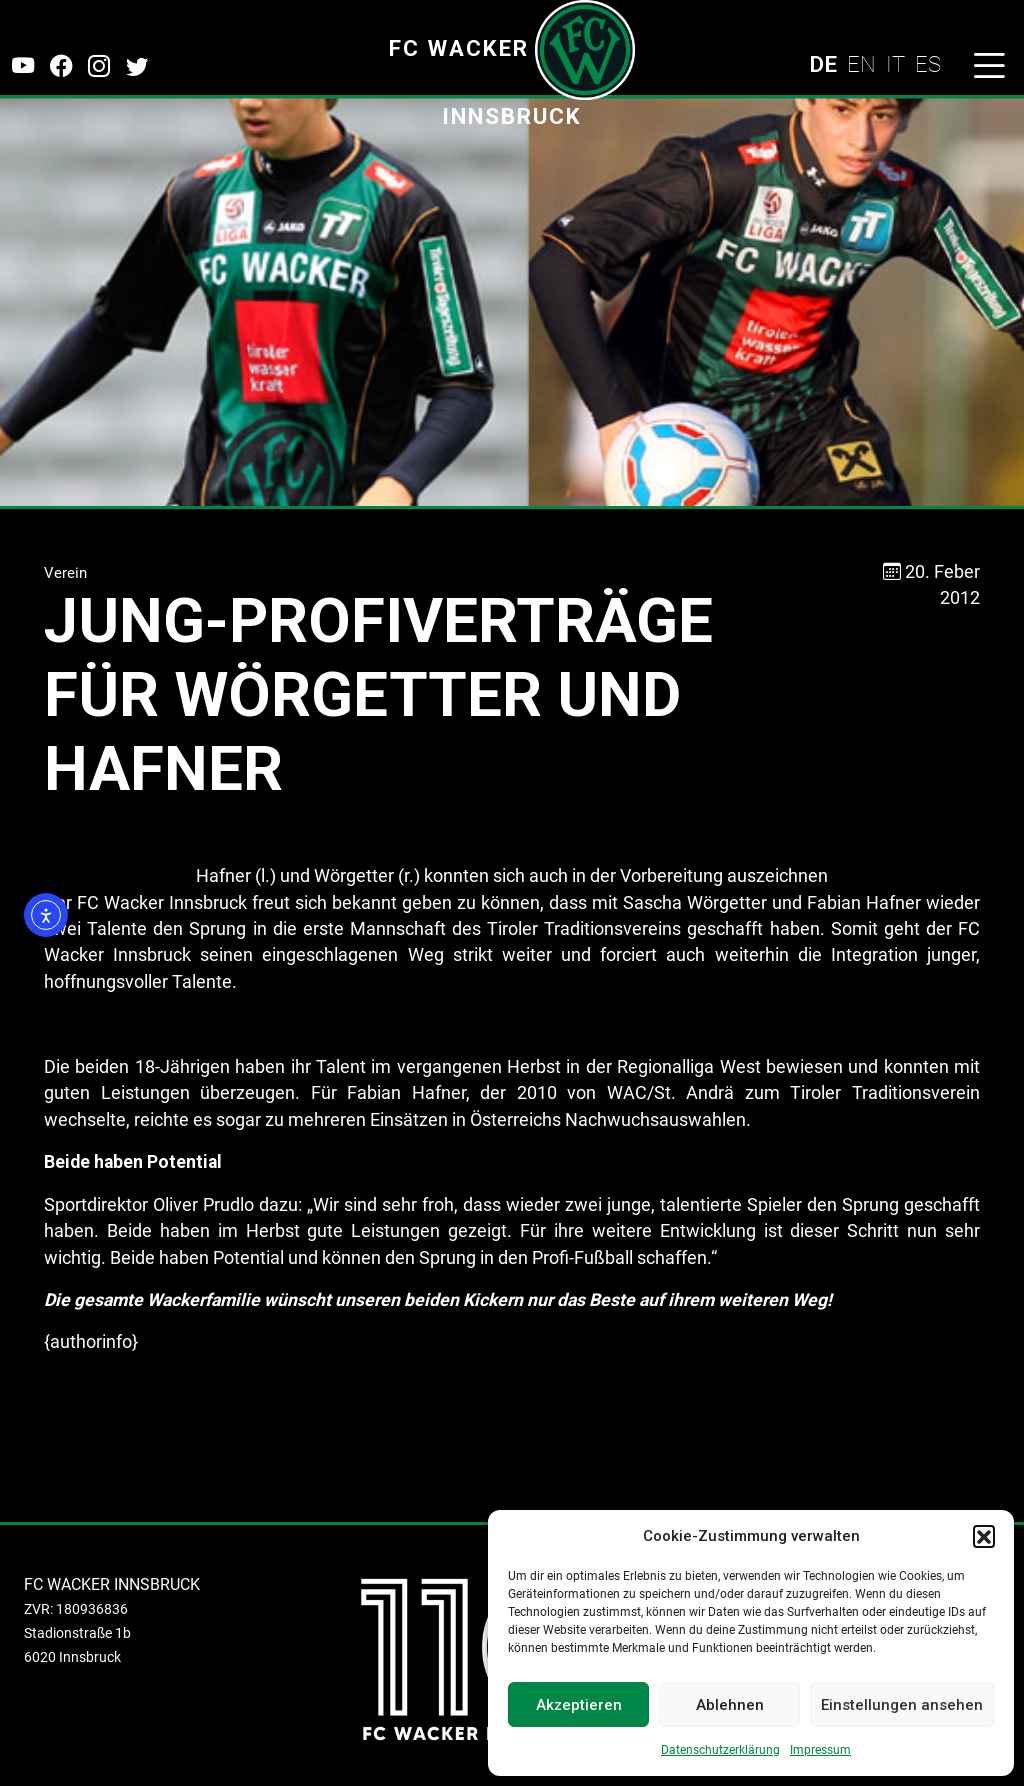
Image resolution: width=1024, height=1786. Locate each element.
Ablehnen (730, 1705)
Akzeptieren (579, 1705)
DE (823, 64)
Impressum (820, 1750)
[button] (984, 1536)
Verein (65, 573)
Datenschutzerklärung (720, 1750)
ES (928, 64)
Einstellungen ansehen (902, 1705)
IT (895, 64)
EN (861, 64)
